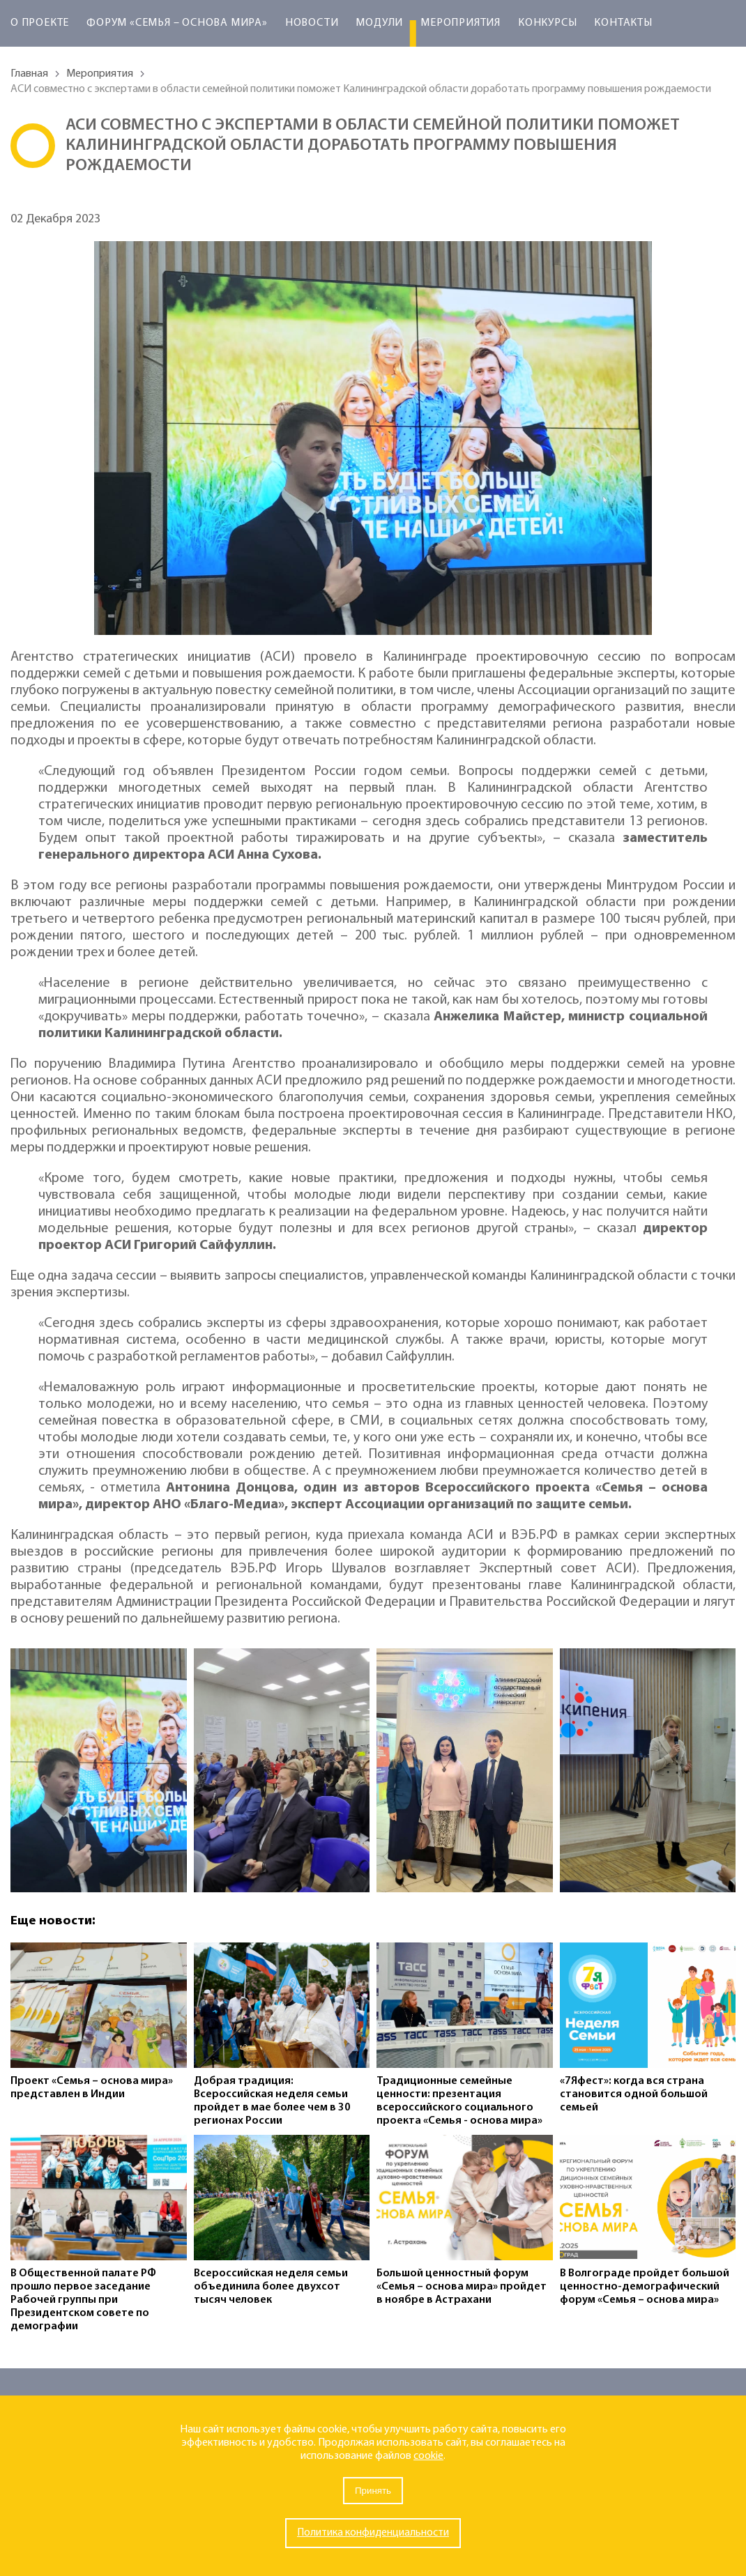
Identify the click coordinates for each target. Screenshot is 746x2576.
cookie (428, 2456)
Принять (373, 2490)
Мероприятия (460, 23)
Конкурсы (547, 23)
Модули (379, 23)
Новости (312, 23)
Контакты (623, 23)
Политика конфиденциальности (373, 2532)
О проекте (39, 23)
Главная (29, 73)
